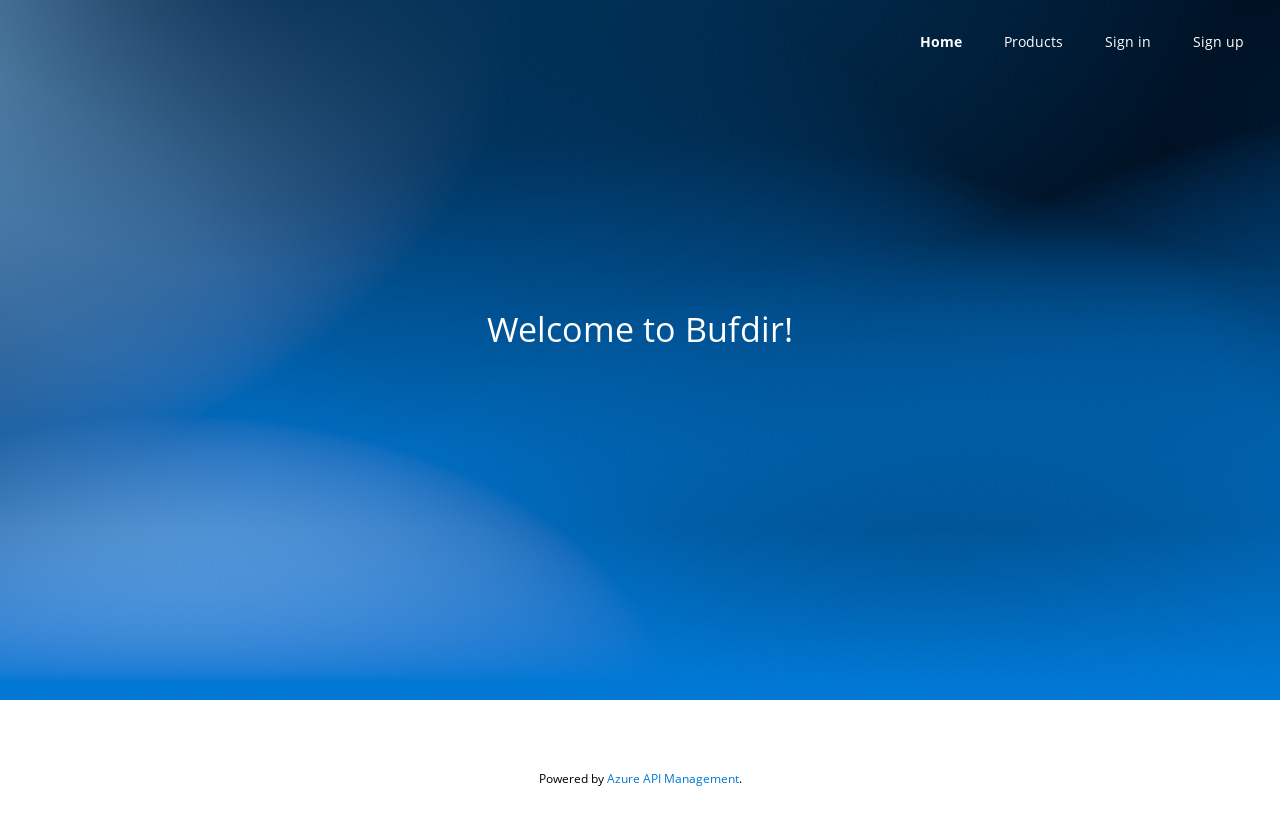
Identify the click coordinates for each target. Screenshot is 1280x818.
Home (941, 41)
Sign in (1128, 41)
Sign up (1218, 41)
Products (1033, 41)
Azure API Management (673, 778)
